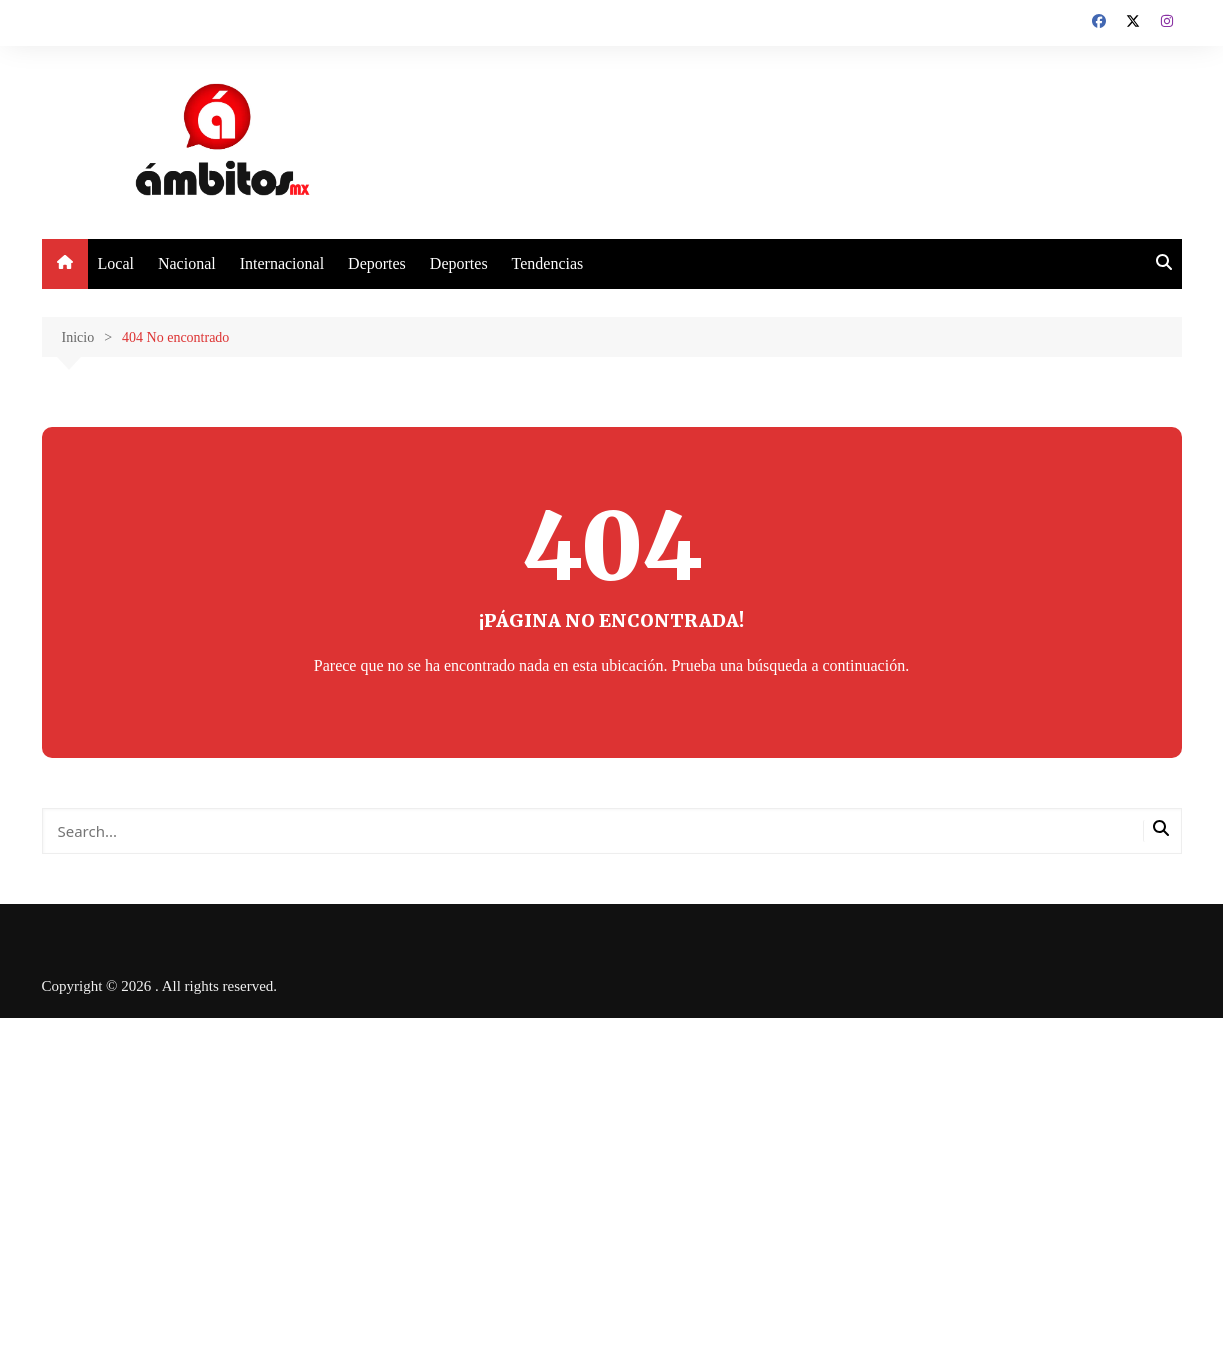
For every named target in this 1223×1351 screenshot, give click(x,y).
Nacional (187, 263)
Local (116, 263)
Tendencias (548, 263)
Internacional (282, 263)
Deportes (377, 263)
